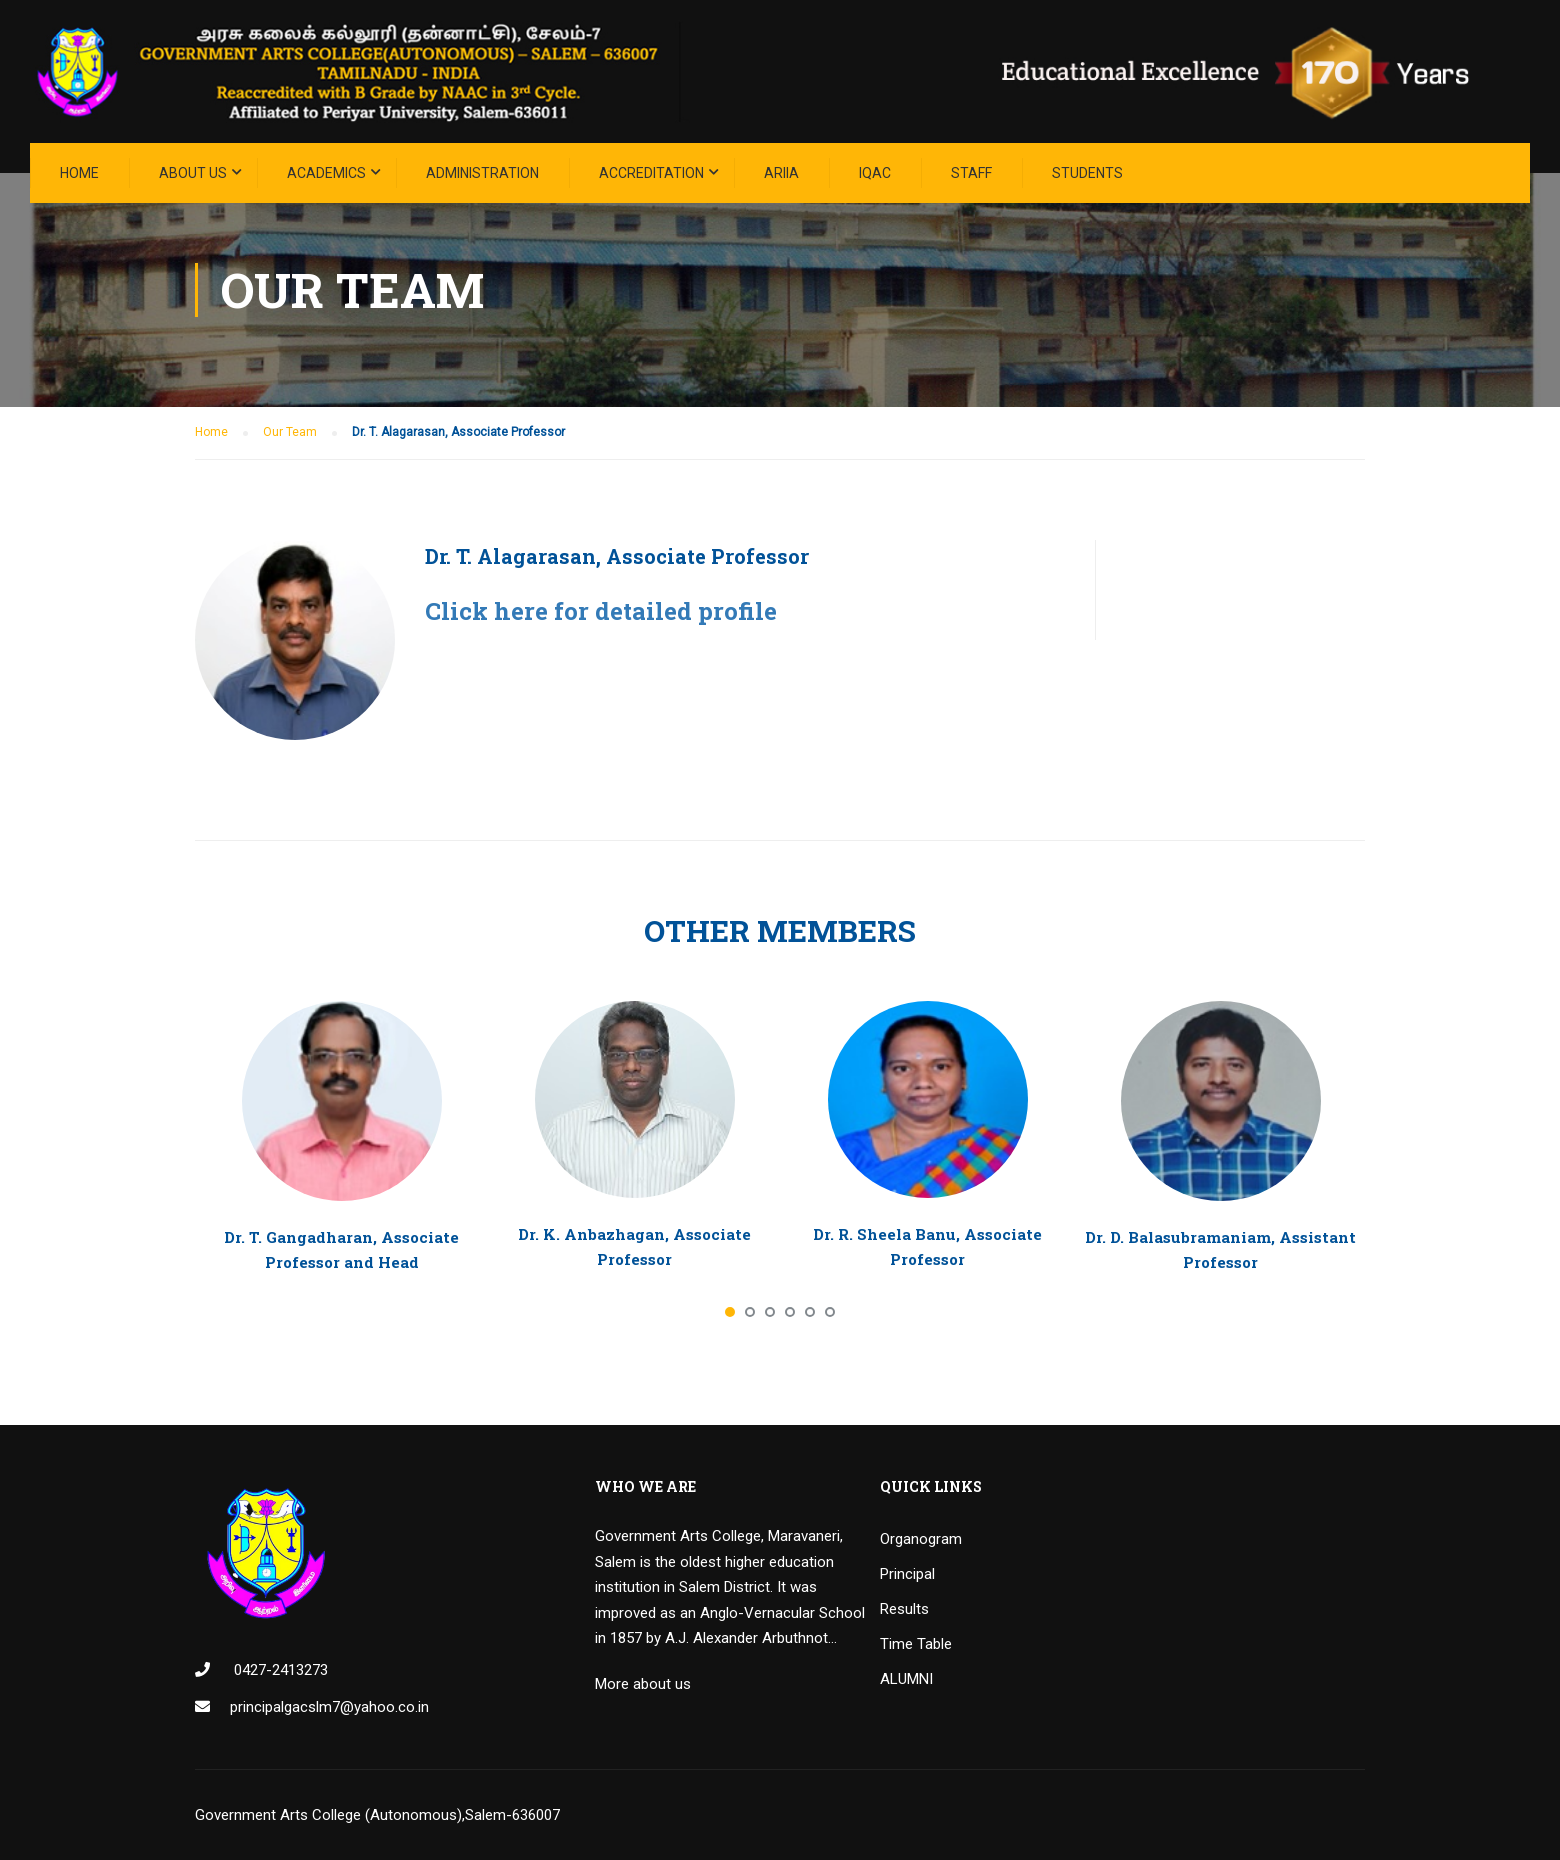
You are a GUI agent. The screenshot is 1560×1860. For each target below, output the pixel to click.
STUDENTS (1087, 173)
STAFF (971, 173)
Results (904, 1609)
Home (79, 173)
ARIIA (781, 173)
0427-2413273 (279, 1670)
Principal (907, 1574)
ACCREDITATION (651, 173)
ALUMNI (906, 1679)
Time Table (916, 1644)
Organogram (921, 1539)
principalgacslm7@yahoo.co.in (329, 1707)
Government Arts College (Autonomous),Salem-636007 (377, 1815)
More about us (643, 1684)
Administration (482, 173)
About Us (193, 173)
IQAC (875, 173)
